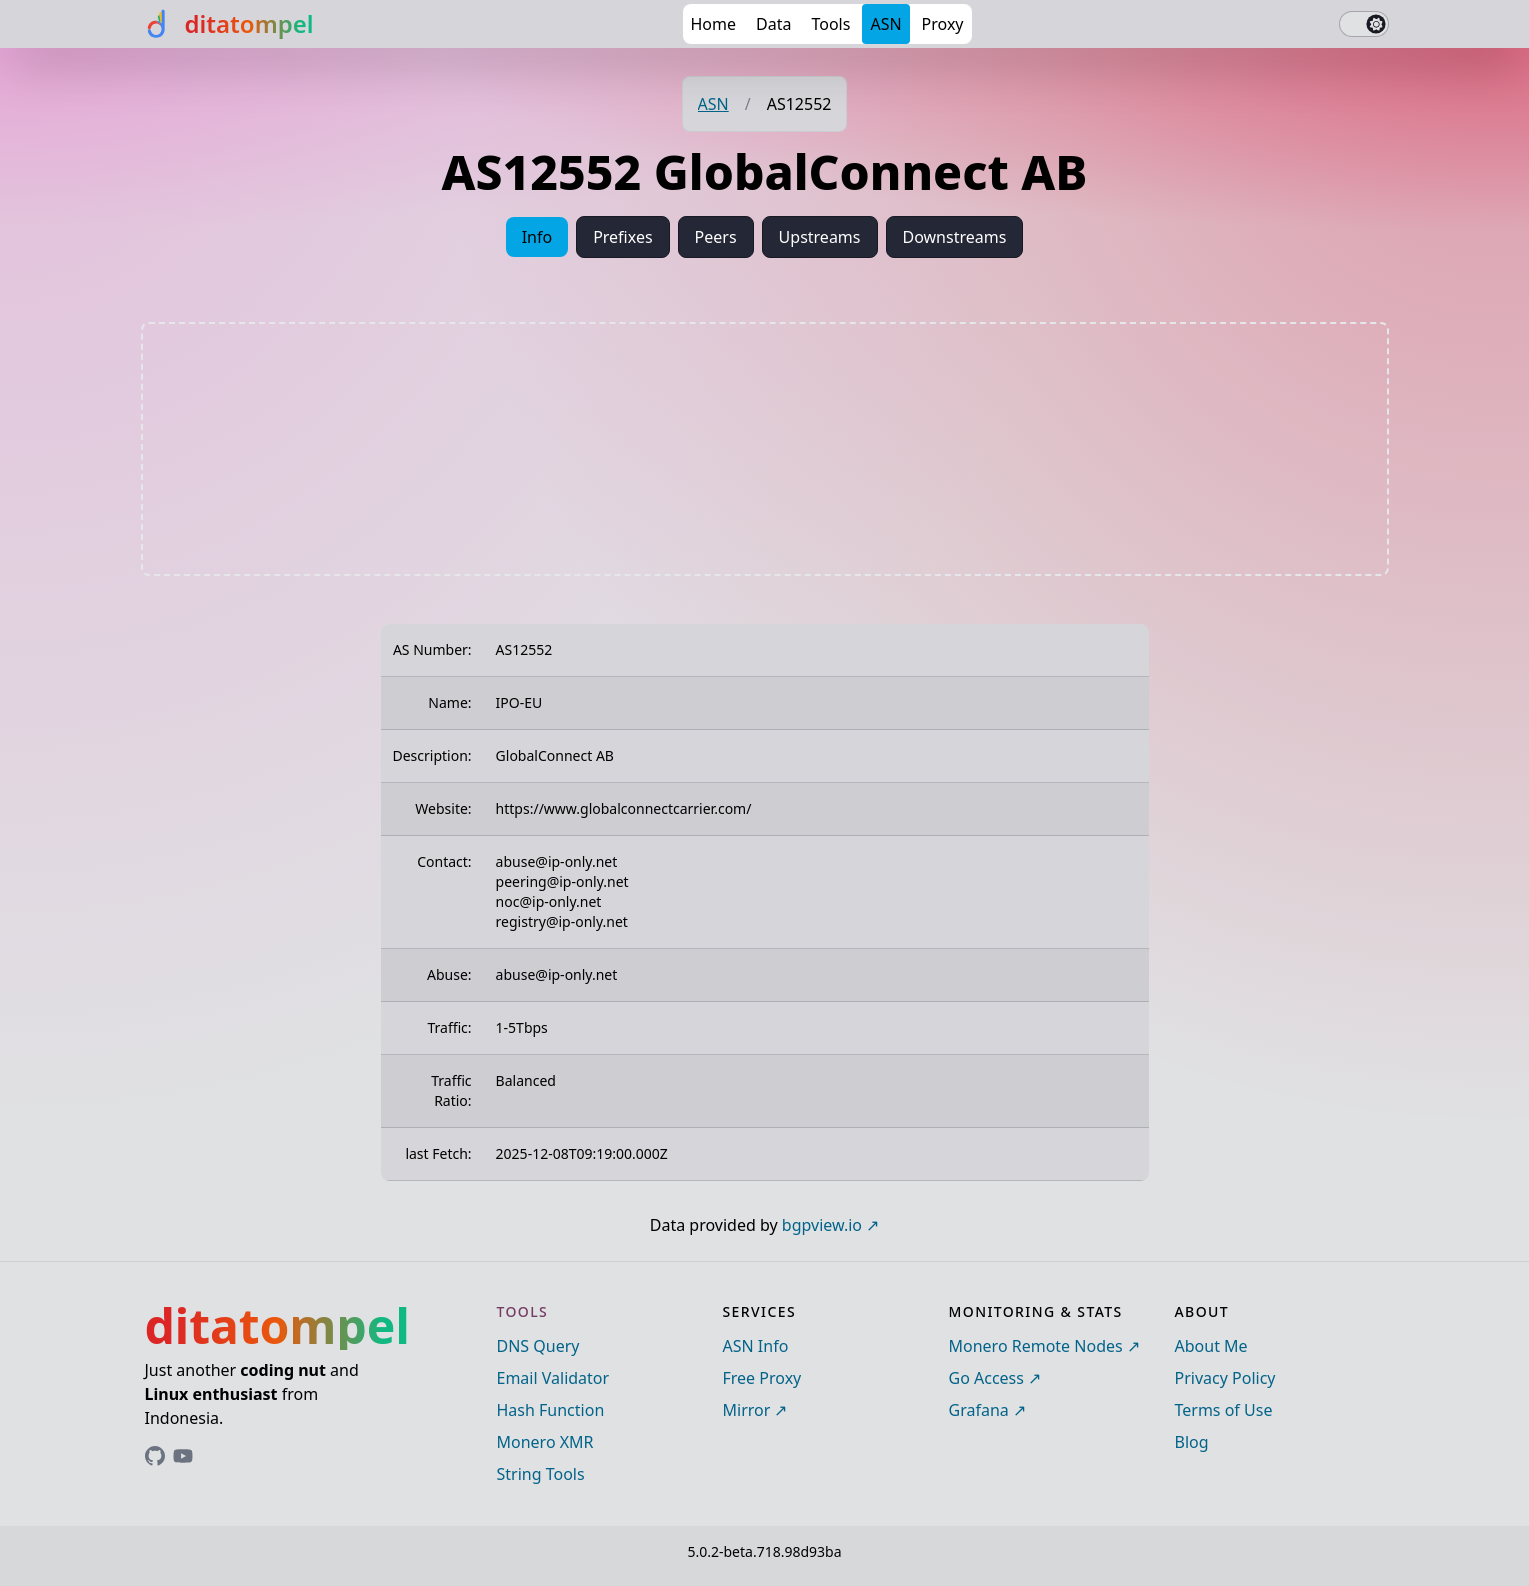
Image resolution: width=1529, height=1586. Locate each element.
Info (537, 237)
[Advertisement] (765, 449)
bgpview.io (822, 1225)
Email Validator (553, 1378)
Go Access (986, 1378)
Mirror (747, 1410)
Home (714, 24)
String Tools (541, 1474)
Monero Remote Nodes (1036, 1346)
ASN (885, 24)
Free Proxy (762, 1378)
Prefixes (622, 237)
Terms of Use (1224, 1410)
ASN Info (756, 1346)
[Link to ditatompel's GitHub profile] (155, 1456)
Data (773, 24)
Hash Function (551, 1410)
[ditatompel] (227, 24)
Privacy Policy (1225, 1378)
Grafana (979, 1410)
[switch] (1364, 24)
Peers (716, 237)
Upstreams (820, 237)
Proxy (943, 24)
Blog (1192, 1442)
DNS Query (538, 1346)
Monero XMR (545, 1442)
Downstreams (955, 237)
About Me (1211, 1346)
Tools (830, 24)
